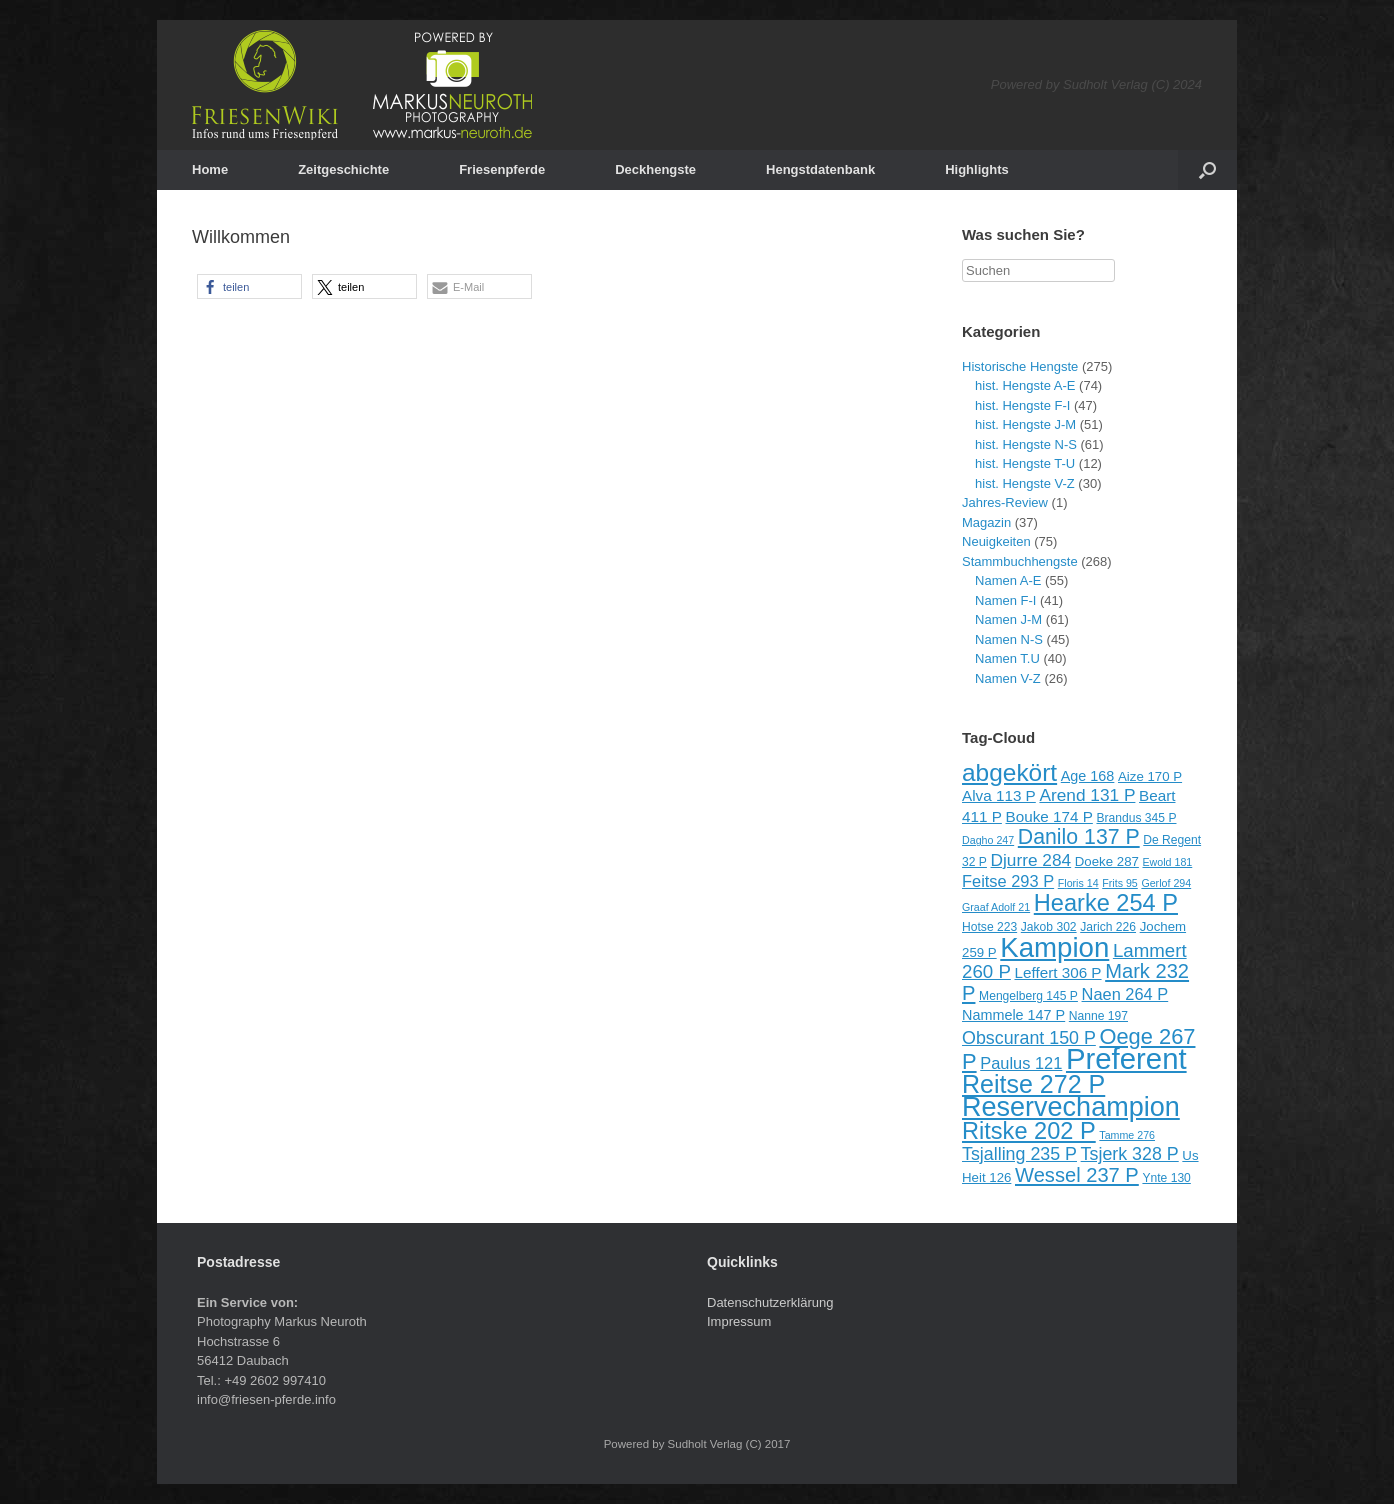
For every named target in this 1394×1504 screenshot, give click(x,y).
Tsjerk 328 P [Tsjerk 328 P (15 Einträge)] (1130, 1154)
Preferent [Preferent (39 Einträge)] (1126, 1058)
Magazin (986, 522)
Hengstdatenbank (820, 169)
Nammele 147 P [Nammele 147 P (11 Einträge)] (1013, 1015)
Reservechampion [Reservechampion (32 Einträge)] (1071, 1107)
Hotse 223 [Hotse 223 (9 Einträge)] (989, 927)
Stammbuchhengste (1020, 561)
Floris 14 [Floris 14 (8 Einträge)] (1078, 883)
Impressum (739, 1321)
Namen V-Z (1008, 678)
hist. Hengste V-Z (1025, 483)
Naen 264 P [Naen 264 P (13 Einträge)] (1125, 994)
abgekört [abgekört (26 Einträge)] (1009, 772)
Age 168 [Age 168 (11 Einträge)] (1088, 776)
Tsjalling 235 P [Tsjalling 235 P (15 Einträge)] (1019, 1154)
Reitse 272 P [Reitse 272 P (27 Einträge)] (1033, 1084)
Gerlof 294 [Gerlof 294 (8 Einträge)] (1166, 883)
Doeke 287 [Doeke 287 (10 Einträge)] (1107, 861)
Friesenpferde (502, 169)
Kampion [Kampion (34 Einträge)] (1054, 947)
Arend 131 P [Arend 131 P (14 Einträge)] (1087, 795)
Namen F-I (1005, 600)
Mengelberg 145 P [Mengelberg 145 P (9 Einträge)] (1028, 996)
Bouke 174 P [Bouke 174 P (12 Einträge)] (1049, 816)
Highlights (977, 169)
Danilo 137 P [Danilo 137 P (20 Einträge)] (1079, 837)
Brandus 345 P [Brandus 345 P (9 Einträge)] (1136, 818)
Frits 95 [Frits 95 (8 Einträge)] (1120, 883)
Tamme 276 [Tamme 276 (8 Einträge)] (1127, 1135)
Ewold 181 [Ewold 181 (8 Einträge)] (1168, 862)
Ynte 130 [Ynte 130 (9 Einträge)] (1166, 1178)
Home (210, 169)
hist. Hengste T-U (1025, 463)
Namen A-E (1008, 580)
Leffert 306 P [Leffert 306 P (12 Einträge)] (1057, 972)
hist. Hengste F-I (1022, 405)
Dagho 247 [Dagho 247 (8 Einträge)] (988, 840)
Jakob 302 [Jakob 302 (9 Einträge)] (1049, 927)
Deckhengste (655, 169)
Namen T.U (1007, 658)
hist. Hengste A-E (1025, 385)
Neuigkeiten (996, 541)
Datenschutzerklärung (770, 1302)
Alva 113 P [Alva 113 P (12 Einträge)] (999, 795)
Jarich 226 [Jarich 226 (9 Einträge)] (1108, 927)
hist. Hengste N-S (1026, 444)
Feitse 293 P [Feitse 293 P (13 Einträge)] (1008, 881)
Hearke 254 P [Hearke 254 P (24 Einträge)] (1106, 903)
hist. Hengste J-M (1025, 424)
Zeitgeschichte (343, 169)
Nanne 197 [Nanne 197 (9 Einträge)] (1098, 1016)
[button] (249, 286)
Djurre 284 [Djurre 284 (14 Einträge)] (1031, 860)
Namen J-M (1008, 619)
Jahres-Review (1005, 502)
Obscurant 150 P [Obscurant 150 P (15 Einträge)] (1029, 1038)
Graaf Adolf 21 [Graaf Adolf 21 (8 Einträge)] (996, 907)
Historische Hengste (1020, 366)
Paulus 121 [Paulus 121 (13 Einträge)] (1021, 1063)
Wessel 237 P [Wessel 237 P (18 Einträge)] (1077, 1175)
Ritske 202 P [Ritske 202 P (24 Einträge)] (1029, 1131)
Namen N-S (1009, 639)
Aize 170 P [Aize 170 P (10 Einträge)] (1150, 776)
